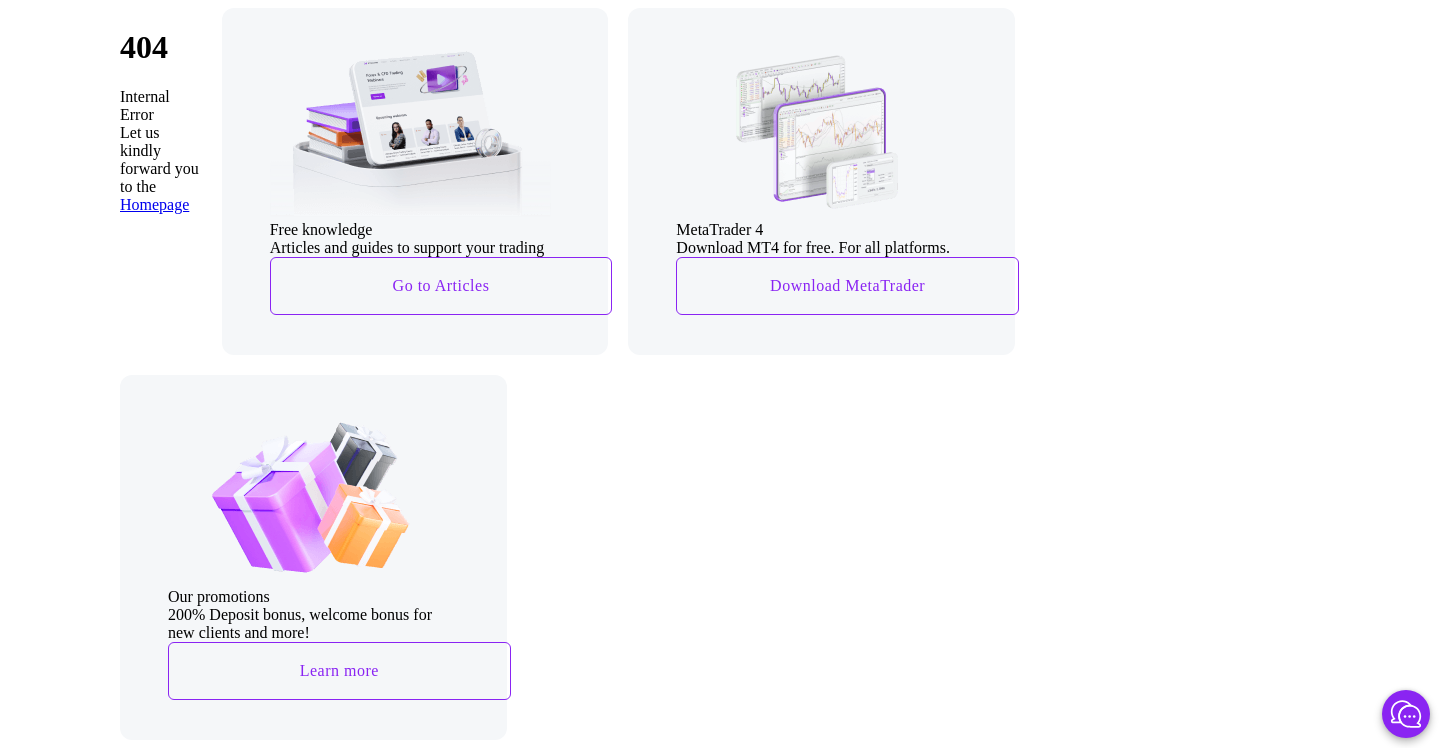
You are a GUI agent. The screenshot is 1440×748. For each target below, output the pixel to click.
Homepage (154, 204)
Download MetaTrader (847, 285)
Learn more (339, 670)
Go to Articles (441, 285)
